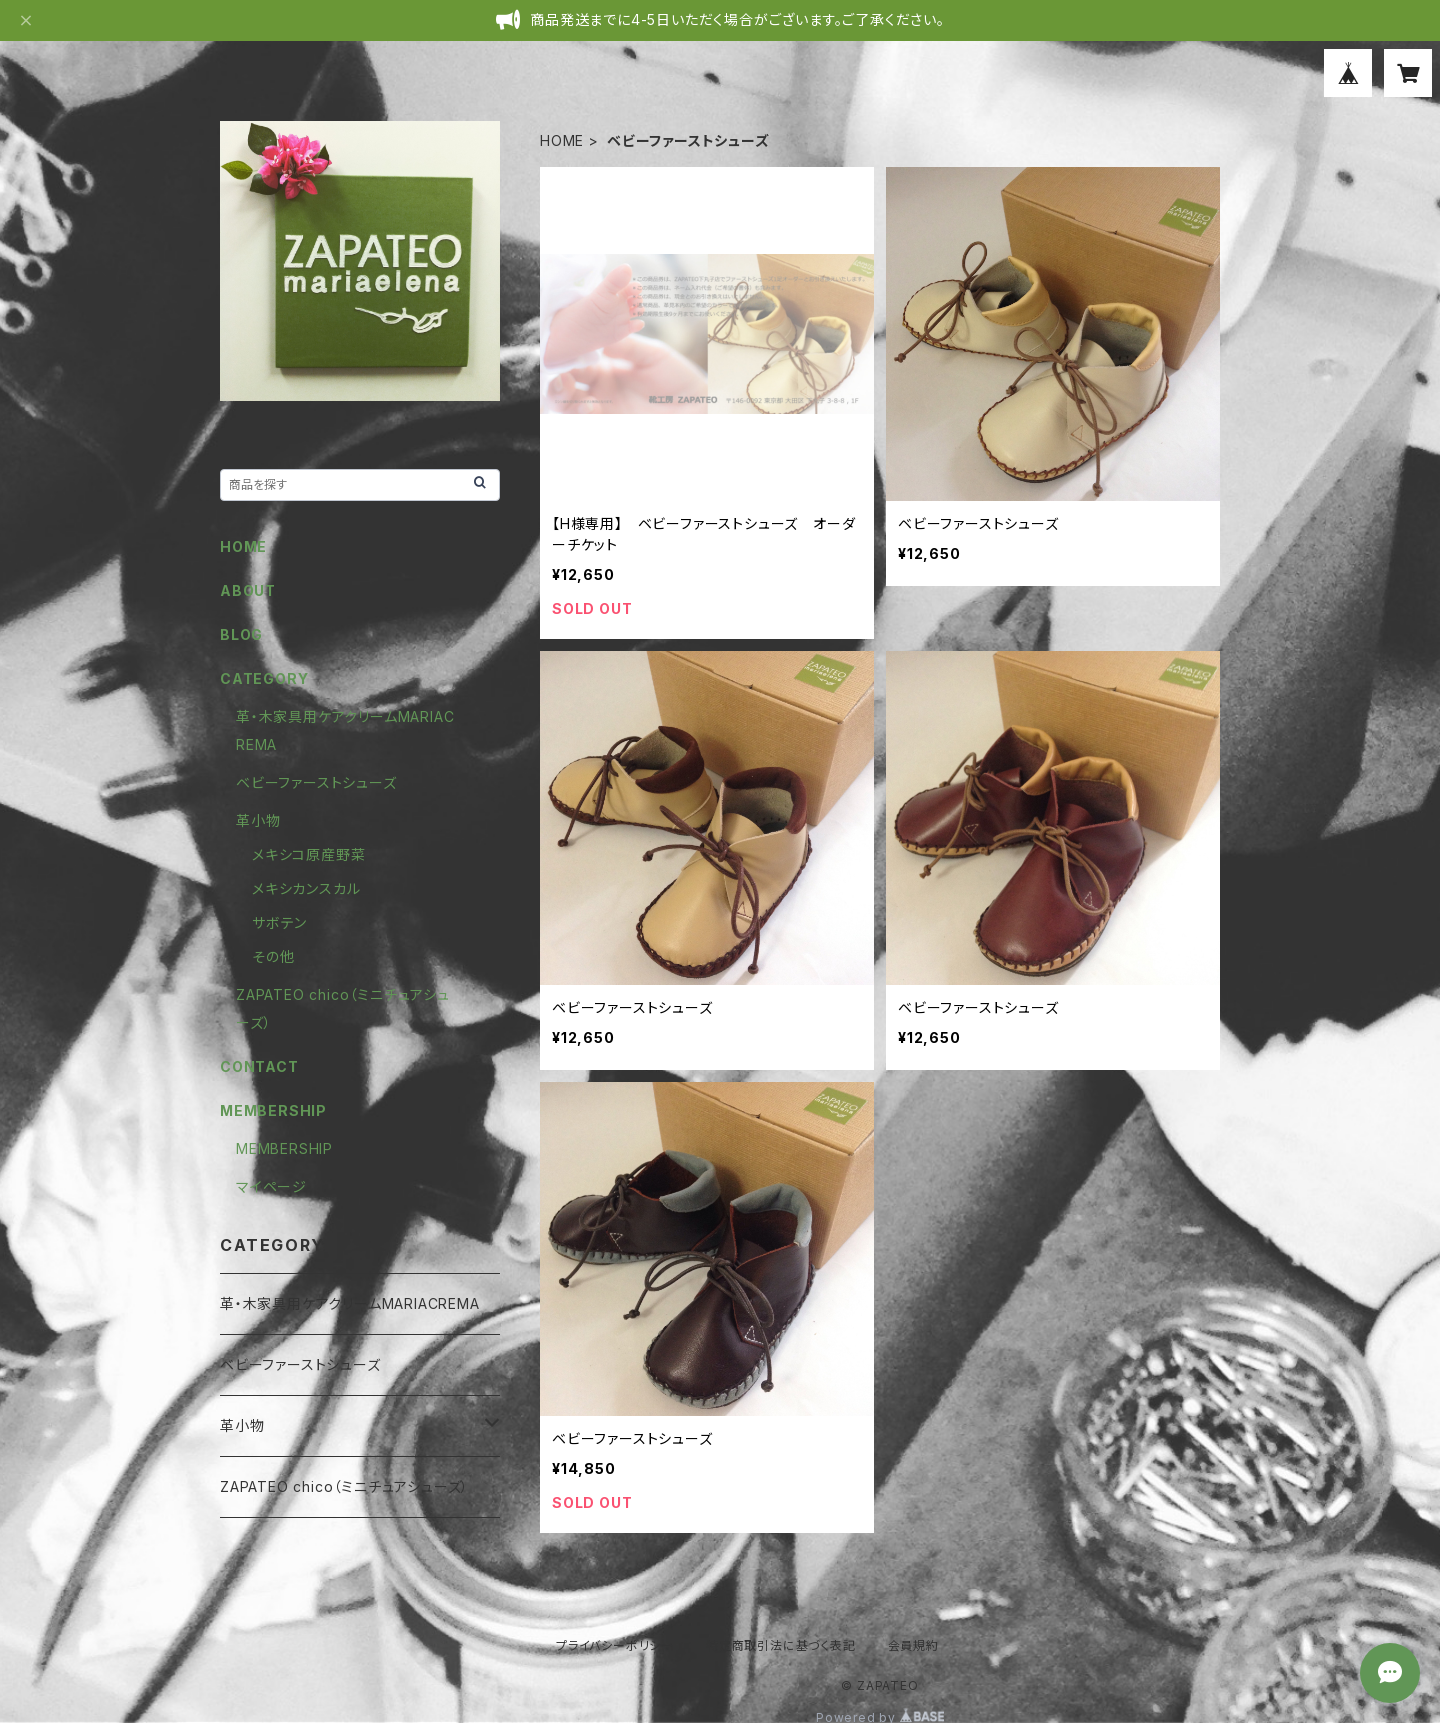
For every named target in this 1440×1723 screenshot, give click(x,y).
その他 (273, 956)
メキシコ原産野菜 (308, 854)
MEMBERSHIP (284, 1148)
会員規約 (913, 1645)
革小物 (258, 820)
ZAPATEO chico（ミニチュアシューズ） (344, 1486)
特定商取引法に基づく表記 (781, 1645)
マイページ (271, 1186)
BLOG (241, 634)
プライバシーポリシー (615, 1645)
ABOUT (248, 590)
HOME (562, 140)
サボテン (279, 922)
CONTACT (259, 1066)
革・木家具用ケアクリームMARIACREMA (350, 1303)
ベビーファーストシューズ (316, 782)
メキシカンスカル (306, 888)
